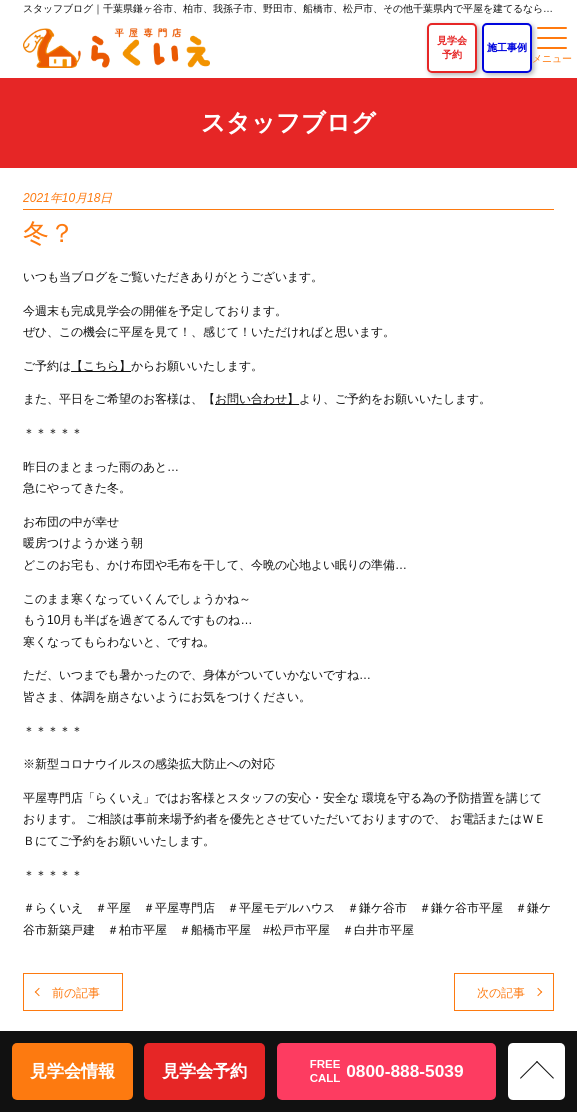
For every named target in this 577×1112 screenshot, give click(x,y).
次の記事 (501, 993)
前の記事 (76, 993)
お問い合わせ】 (257, 399)
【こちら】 (101, 366)
